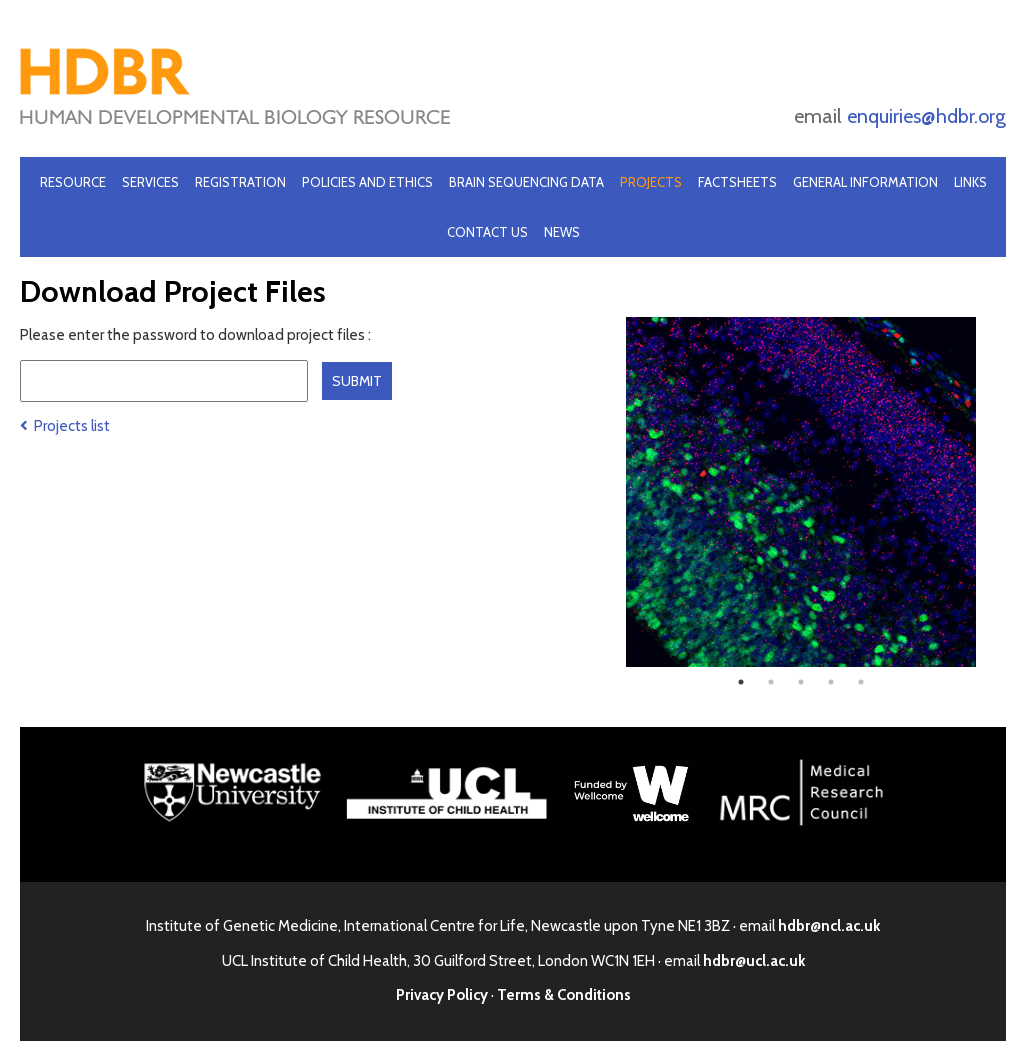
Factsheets (737, 182)
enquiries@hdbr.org (926, 116)
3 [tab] (801, 682)
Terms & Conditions (564, 995)
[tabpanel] (801, 492)
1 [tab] (741, 682)
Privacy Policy (442, 995)
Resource (73, 182)
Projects (651, 182)
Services (150, 182)
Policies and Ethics (367, 182)
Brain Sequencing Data (526, 182)
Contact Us (487, 232)
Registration (240, 182)
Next (991, 492)
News (562, 232)
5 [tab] (861, 682)
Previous (611, 492)
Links (970, 182)
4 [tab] (831, 682)
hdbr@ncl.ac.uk (829, 926)
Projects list (65, 426)
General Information (865, 182)
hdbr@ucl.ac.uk (754, 961)
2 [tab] (771, 682)
